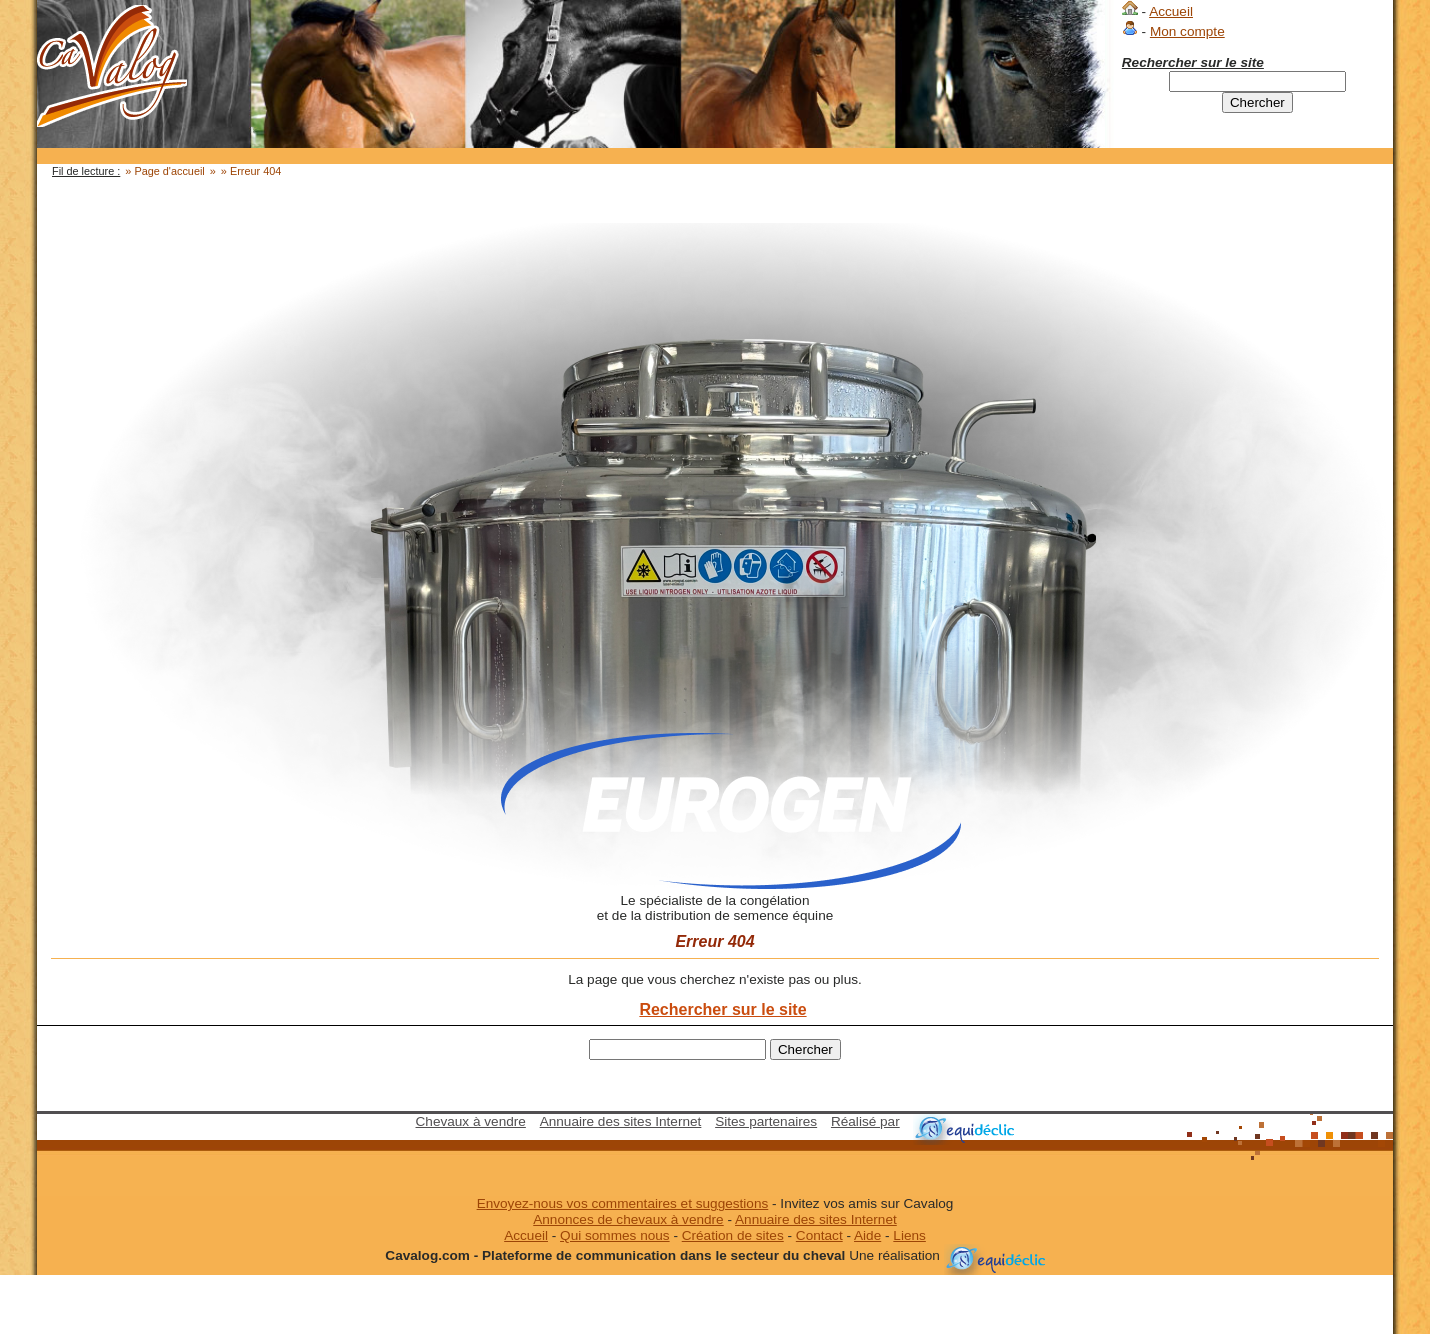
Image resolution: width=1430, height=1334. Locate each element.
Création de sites (733, 1235)
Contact (819, 1235)
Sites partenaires (766, 1121)
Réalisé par (865, 1121)
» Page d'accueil (164, 171)
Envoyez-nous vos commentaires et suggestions (623, 1203)
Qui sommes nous (615, 1235)
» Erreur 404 (251, 171)
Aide (867, 1235)
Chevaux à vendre (471, 1121)
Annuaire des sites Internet (621, 1121)
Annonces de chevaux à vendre (628, 1219)
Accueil (1171, 11)
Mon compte (1187, 31)
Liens (909, 1235)
